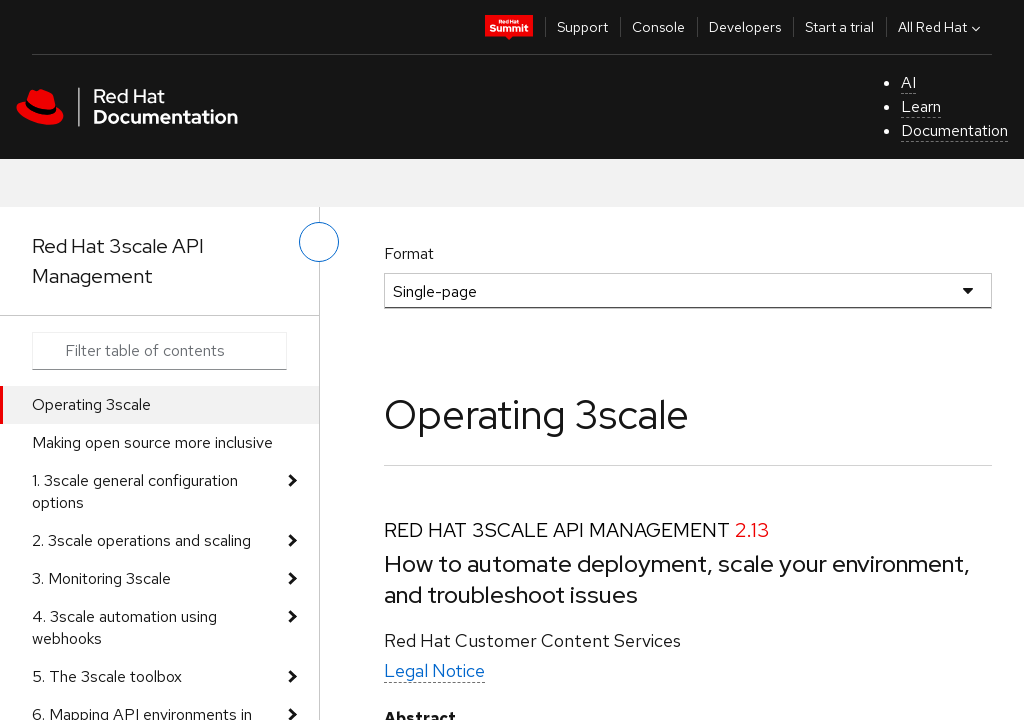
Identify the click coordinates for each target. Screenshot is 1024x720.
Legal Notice (434, 670)
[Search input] (159, 351)
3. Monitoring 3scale (101, 578)
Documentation (954, 130)
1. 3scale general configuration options (135, 491)
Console (658, 27)
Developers (745, 27)
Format (409, 253)
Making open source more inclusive (152, 442)
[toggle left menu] (319, 242)
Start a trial (839, 27)
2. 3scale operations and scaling (141, 540)
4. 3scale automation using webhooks (124, 627)
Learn (921, 106)
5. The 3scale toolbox (107, 676)
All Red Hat (941, 27)
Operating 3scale (91, 404)
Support (582, 27)
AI (908, 82)
